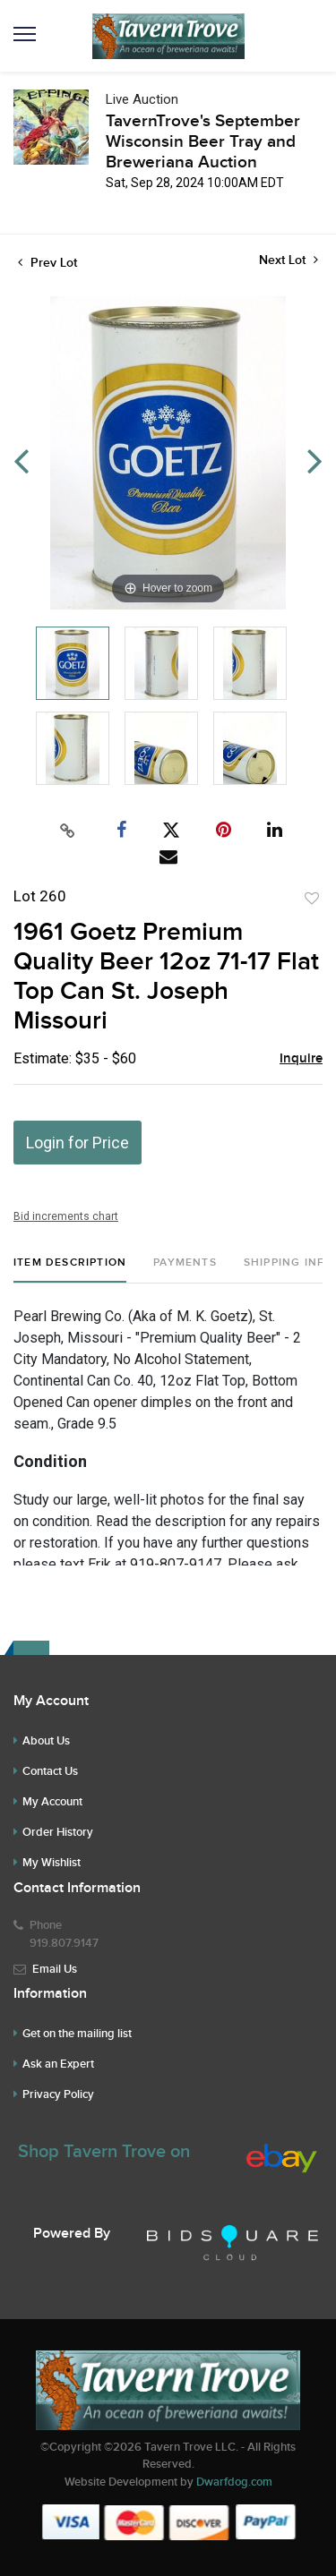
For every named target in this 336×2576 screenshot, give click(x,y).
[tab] (69, 1270)
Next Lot (288, 260)
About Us (46, 1741)
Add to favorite (312, 898)
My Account (52, 1802)
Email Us (54, 1969)
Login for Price (77, 1142)
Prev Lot (47, 262)
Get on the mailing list (77, 2033)
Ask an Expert (58, 2064)
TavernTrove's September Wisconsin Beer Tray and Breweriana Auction (203, 142)
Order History (57, 1832)
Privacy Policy (58, 2094)
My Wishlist (51, 1862)
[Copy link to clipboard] (67, 830)
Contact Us (50, 1771)
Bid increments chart (65, 1216)
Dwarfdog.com (234, 2482)
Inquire (301, 1059)
